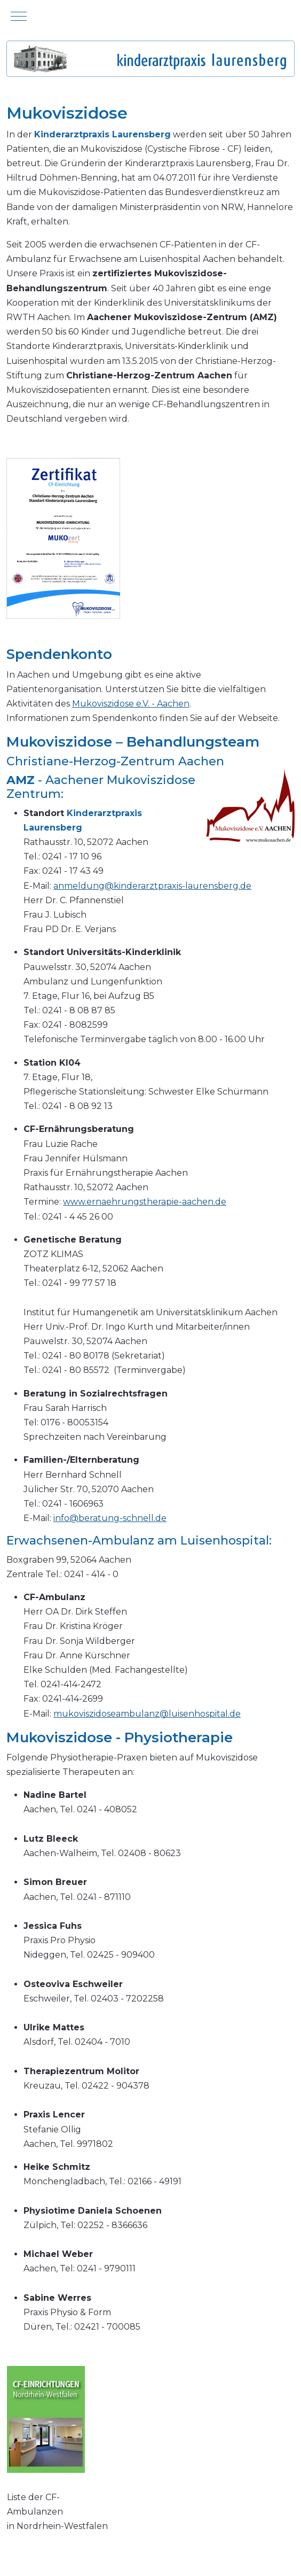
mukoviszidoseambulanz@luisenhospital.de (147, 1714)
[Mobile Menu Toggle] (19, 16)
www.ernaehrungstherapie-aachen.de (144, 1202)
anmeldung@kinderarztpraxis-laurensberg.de (152, 886)
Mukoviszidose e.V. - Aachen (130, 704)
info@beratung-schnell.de (110, 1518)
